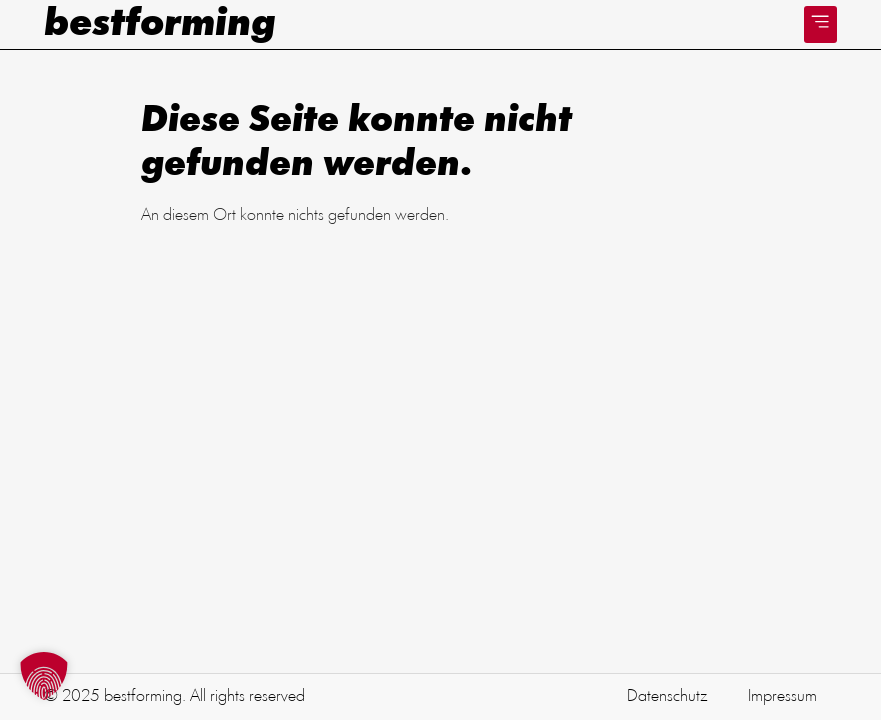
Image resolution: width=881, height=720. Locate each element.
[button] (820, 24)
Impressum (782, 696)
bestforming (160, 25)
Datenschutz (667, 696)
